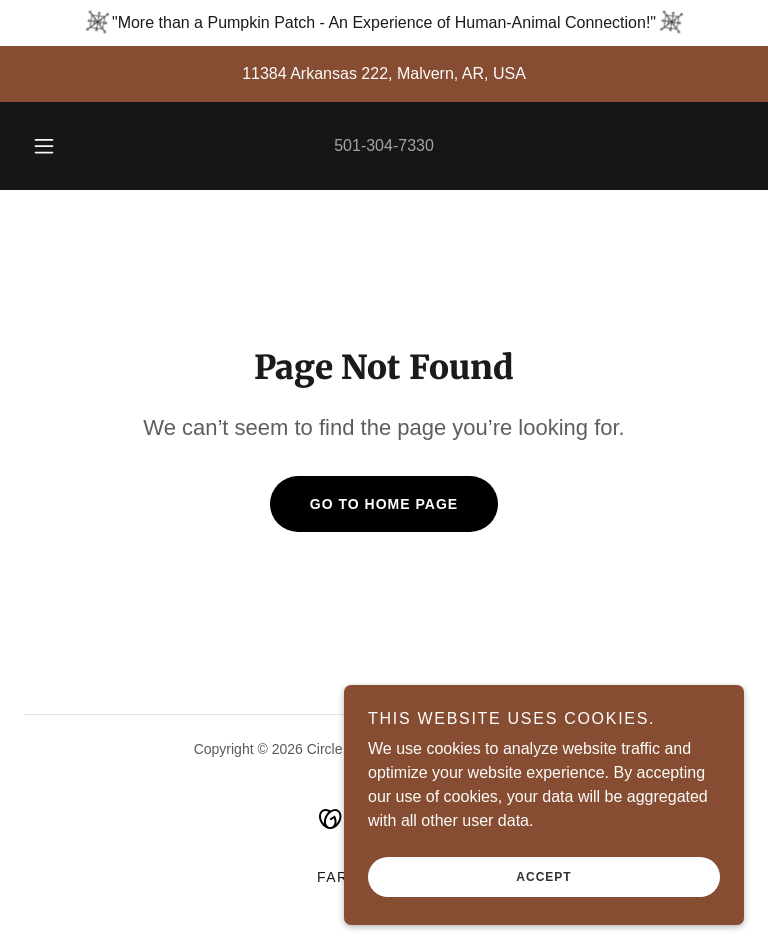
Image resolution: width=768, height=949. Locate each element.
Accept (543, 877)
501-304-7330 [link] (384, 145)
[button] (55, 146)
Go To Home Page (384, 504)
